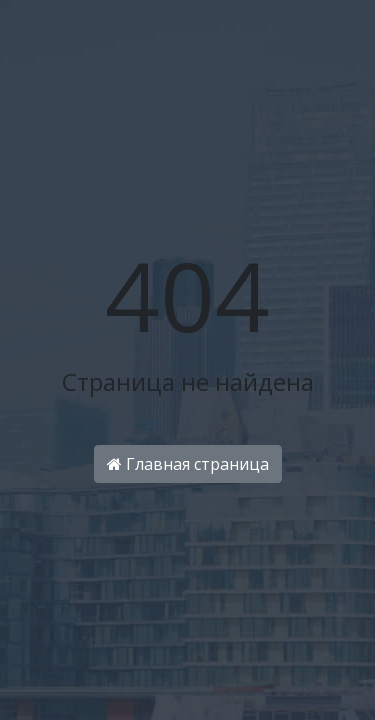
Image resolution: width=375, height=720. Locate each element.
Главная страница (188, 464)
